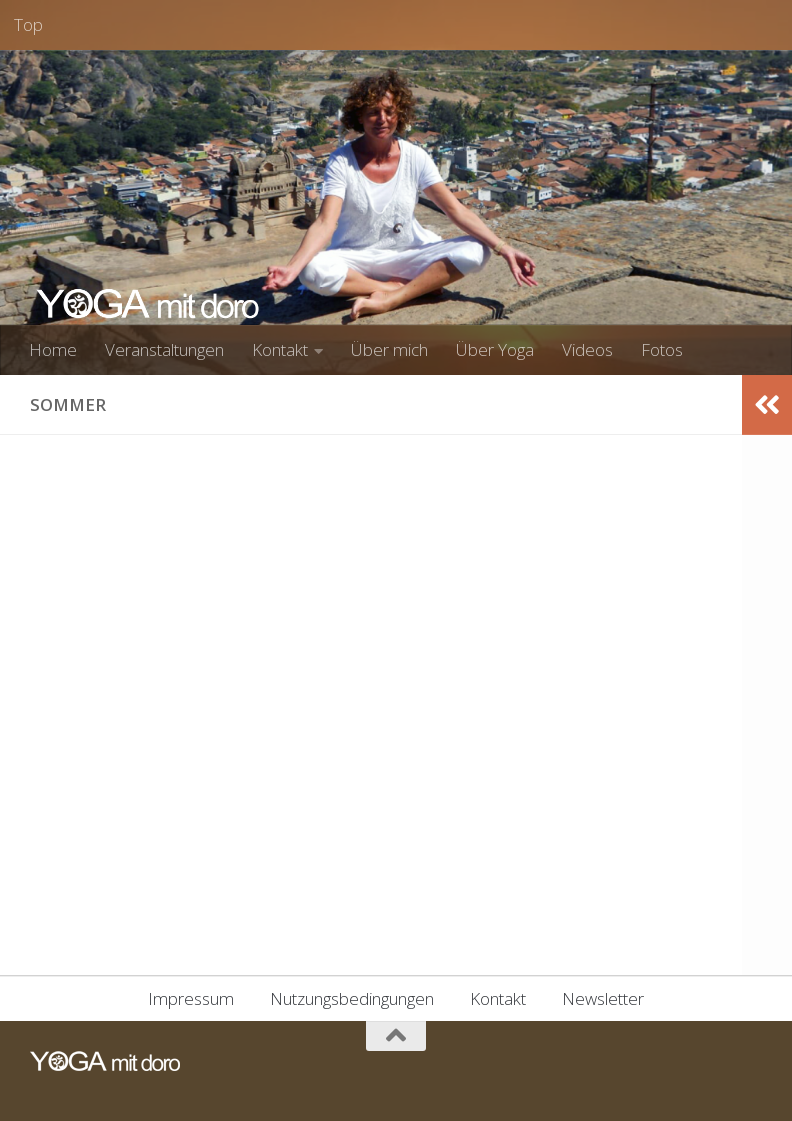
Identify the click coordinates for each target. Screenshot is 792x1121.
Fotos (662, 349)
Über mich (389, 349)
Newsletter (603, 998)
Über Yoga (495, 349)
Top (28, 24)
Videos (587, 349)
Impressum (191, 998)
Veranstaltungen (164, 349)
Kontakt (280, 349)
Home (53, 349)
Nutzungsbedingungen (352, 998)
